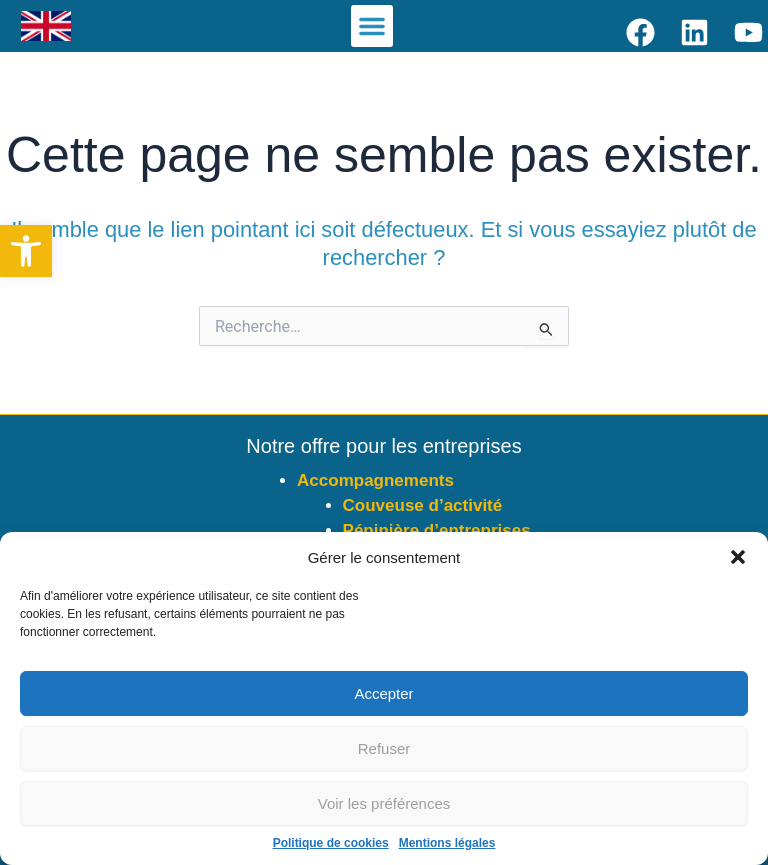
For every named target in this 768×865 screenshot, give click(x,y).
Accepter (383, 693)
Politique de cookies (331, 843)
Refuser (384, 748)
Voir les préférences (384, 803)
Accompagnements (375, 480)
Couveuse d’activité (423, 505)
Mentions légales (447, 843)
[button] (26, 251)
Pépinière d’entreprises (437, 530)
